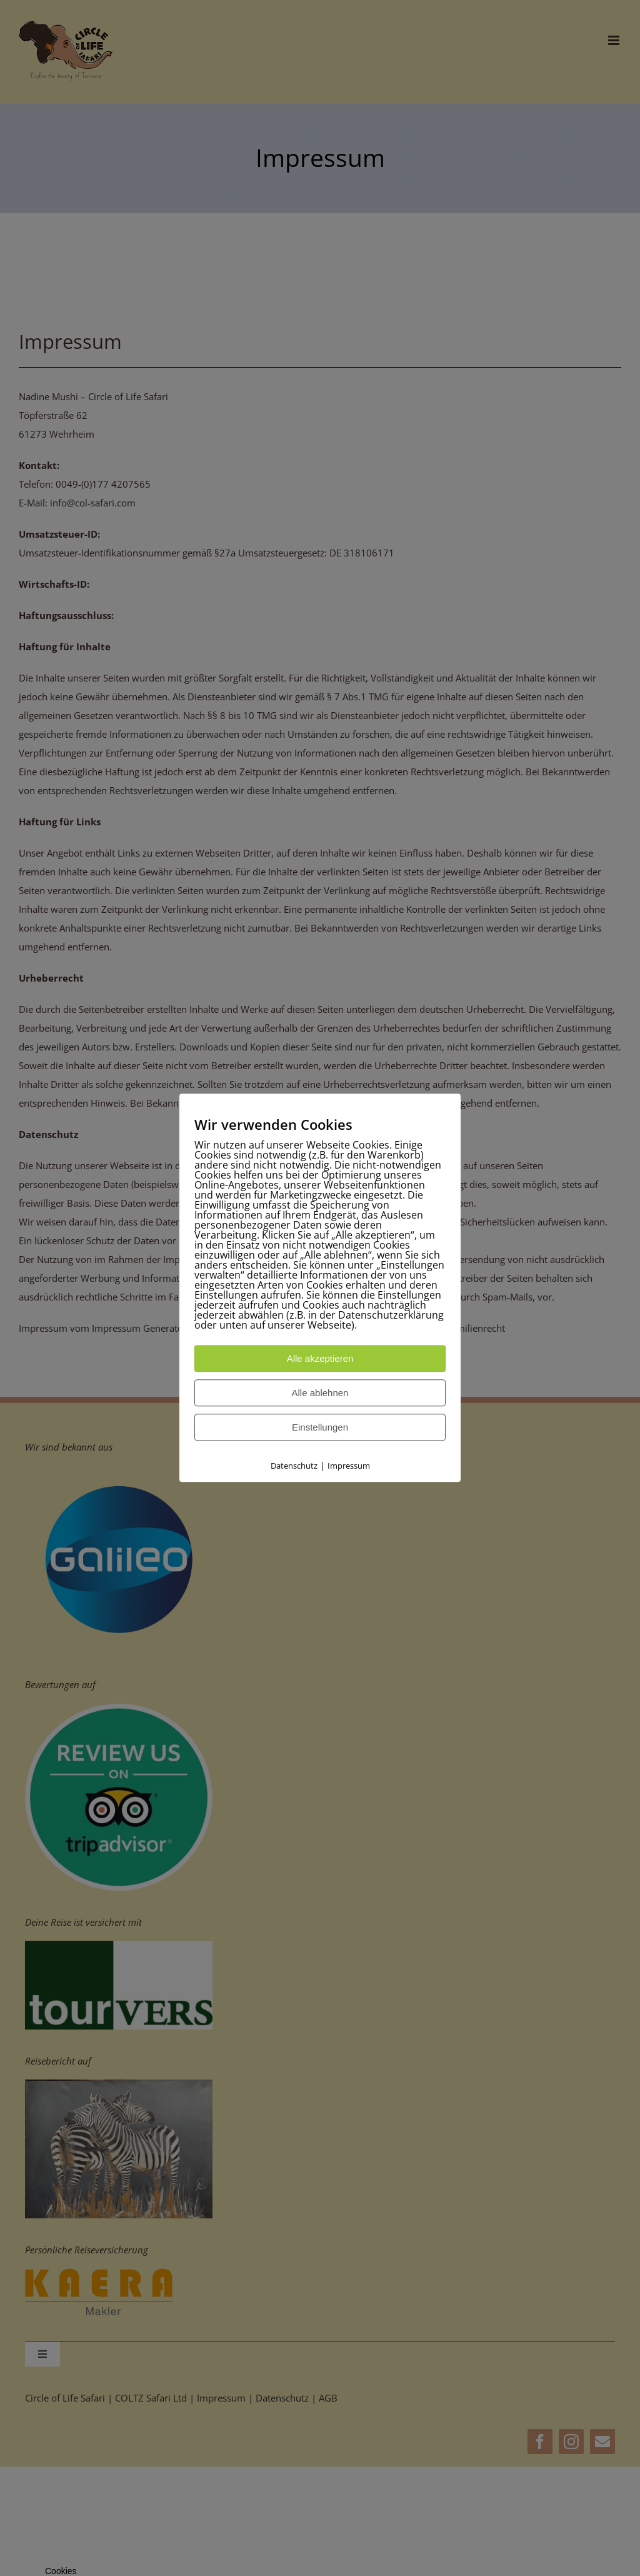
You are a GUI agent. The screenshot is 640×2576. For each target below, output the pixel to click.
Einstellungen (320, 1427)
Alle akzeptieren (320, 1359)
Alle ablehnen (320, 1393)
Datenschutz (294, 1466)
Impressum (349, 1466)
